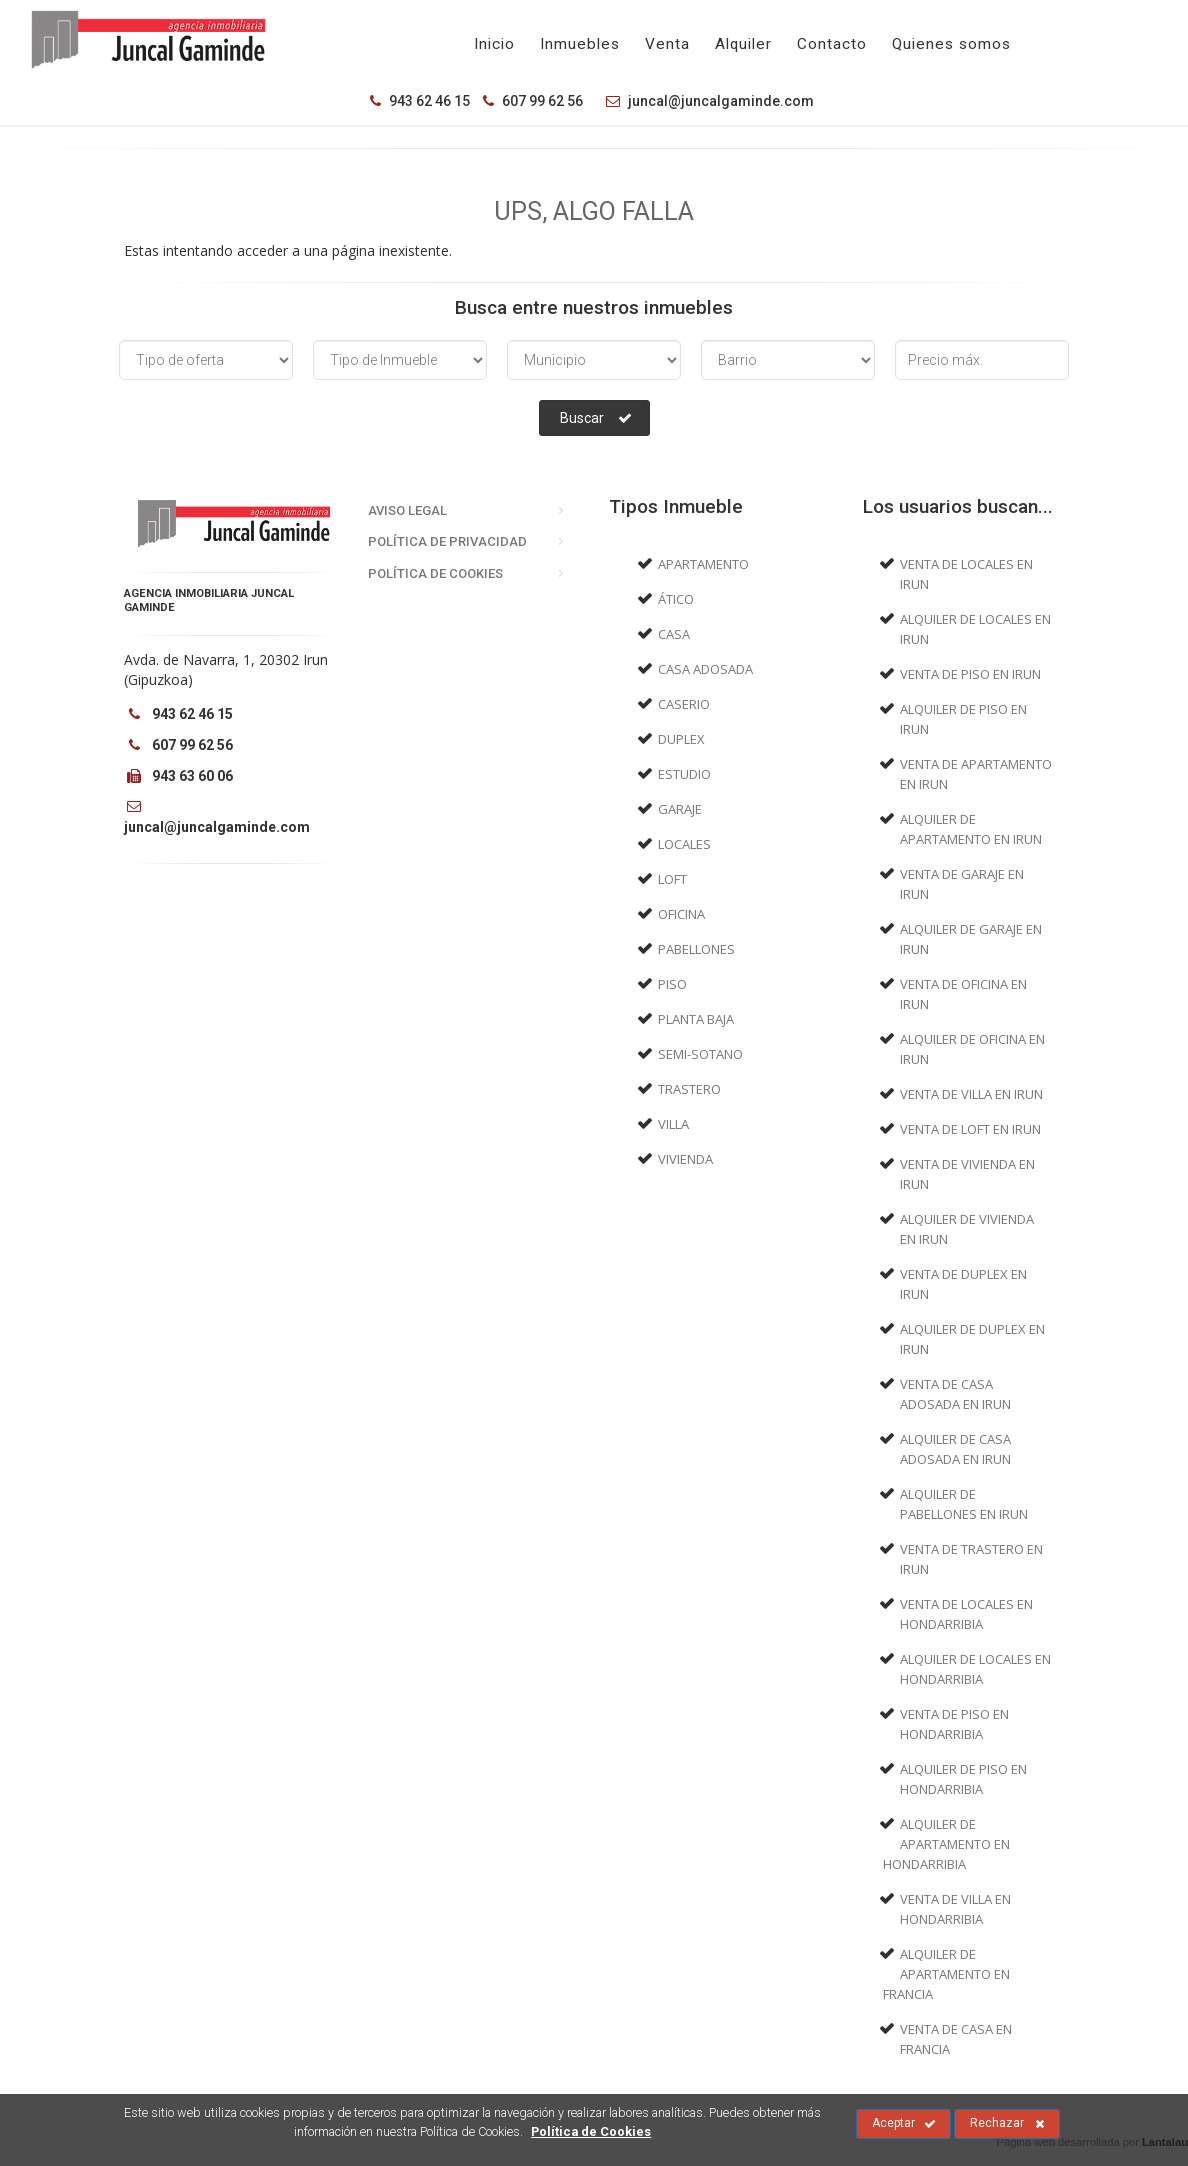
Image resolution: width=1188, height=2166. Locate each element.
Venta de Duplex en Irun (963, 1284)
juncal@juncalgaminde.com (705, 101)
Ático (676, 599)
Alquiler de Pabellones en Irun (964, 1504)
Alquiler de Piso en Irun (963, 719)
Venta (667, 44)
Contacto (832, 44)
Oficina (681, 914)
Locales (684, 844)
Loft (672, 879)
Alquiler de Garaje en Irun (971, 939)
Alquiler (743, 44)
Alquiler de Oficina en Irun (972, 1049)
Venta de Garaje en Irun (962, 884)
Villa (673, 1124)
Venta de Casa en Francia (956, 2039)
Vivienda (685, 1159)
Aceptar (904, 2124)
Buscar (596, 418)
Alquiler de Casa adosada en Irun (955, 1449)
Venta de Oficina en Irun (963, 994)
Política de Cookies (435, 573)
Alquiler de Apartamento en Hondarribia (947, 1844)
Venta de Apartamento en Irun (976, 774)
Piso (672, 984)
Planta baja (696, 1019)
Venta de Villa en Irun (971, 1094)
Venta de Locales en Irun (966, 574)
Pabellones (696, 949)
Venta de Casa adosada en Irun (955, 1394)
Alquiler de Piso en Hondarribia (963, 1779)
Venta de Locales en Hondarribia (966, 1614)
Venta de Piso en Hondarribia (954, 1724)
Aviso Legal (407, 510)
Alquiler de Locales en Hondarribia (975, 1669)
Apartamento (703, 564)
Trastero (689, 1089)
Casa (674, 634)
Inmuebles (580, 44)
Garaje (680, 809)
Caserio (684, 704)
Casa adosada (705, 669)
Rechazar (1007, 2124)
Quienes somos (951, 44)
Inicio (494, 44)
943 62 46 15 (420, 101)
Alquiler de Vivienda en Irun (967, 1229)
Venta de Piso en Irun (970, 674)
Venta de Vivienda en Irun (967, 1174)
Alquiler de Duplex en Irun (972, 1339)
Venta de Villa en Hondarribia (955, 1909)
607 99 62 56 (533, 101)
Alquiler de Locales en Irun (975, 629)
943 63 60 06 (178, 776)
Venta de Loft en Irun (970, 1129)
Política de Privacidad (447, 541)
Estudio (684, 774)
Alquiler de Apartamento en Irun (971, 829)
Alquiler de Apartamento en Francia (947, 1974)
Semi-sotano (700, 1054)
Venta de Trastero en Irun (971, 1559)
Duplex (681, 739)
